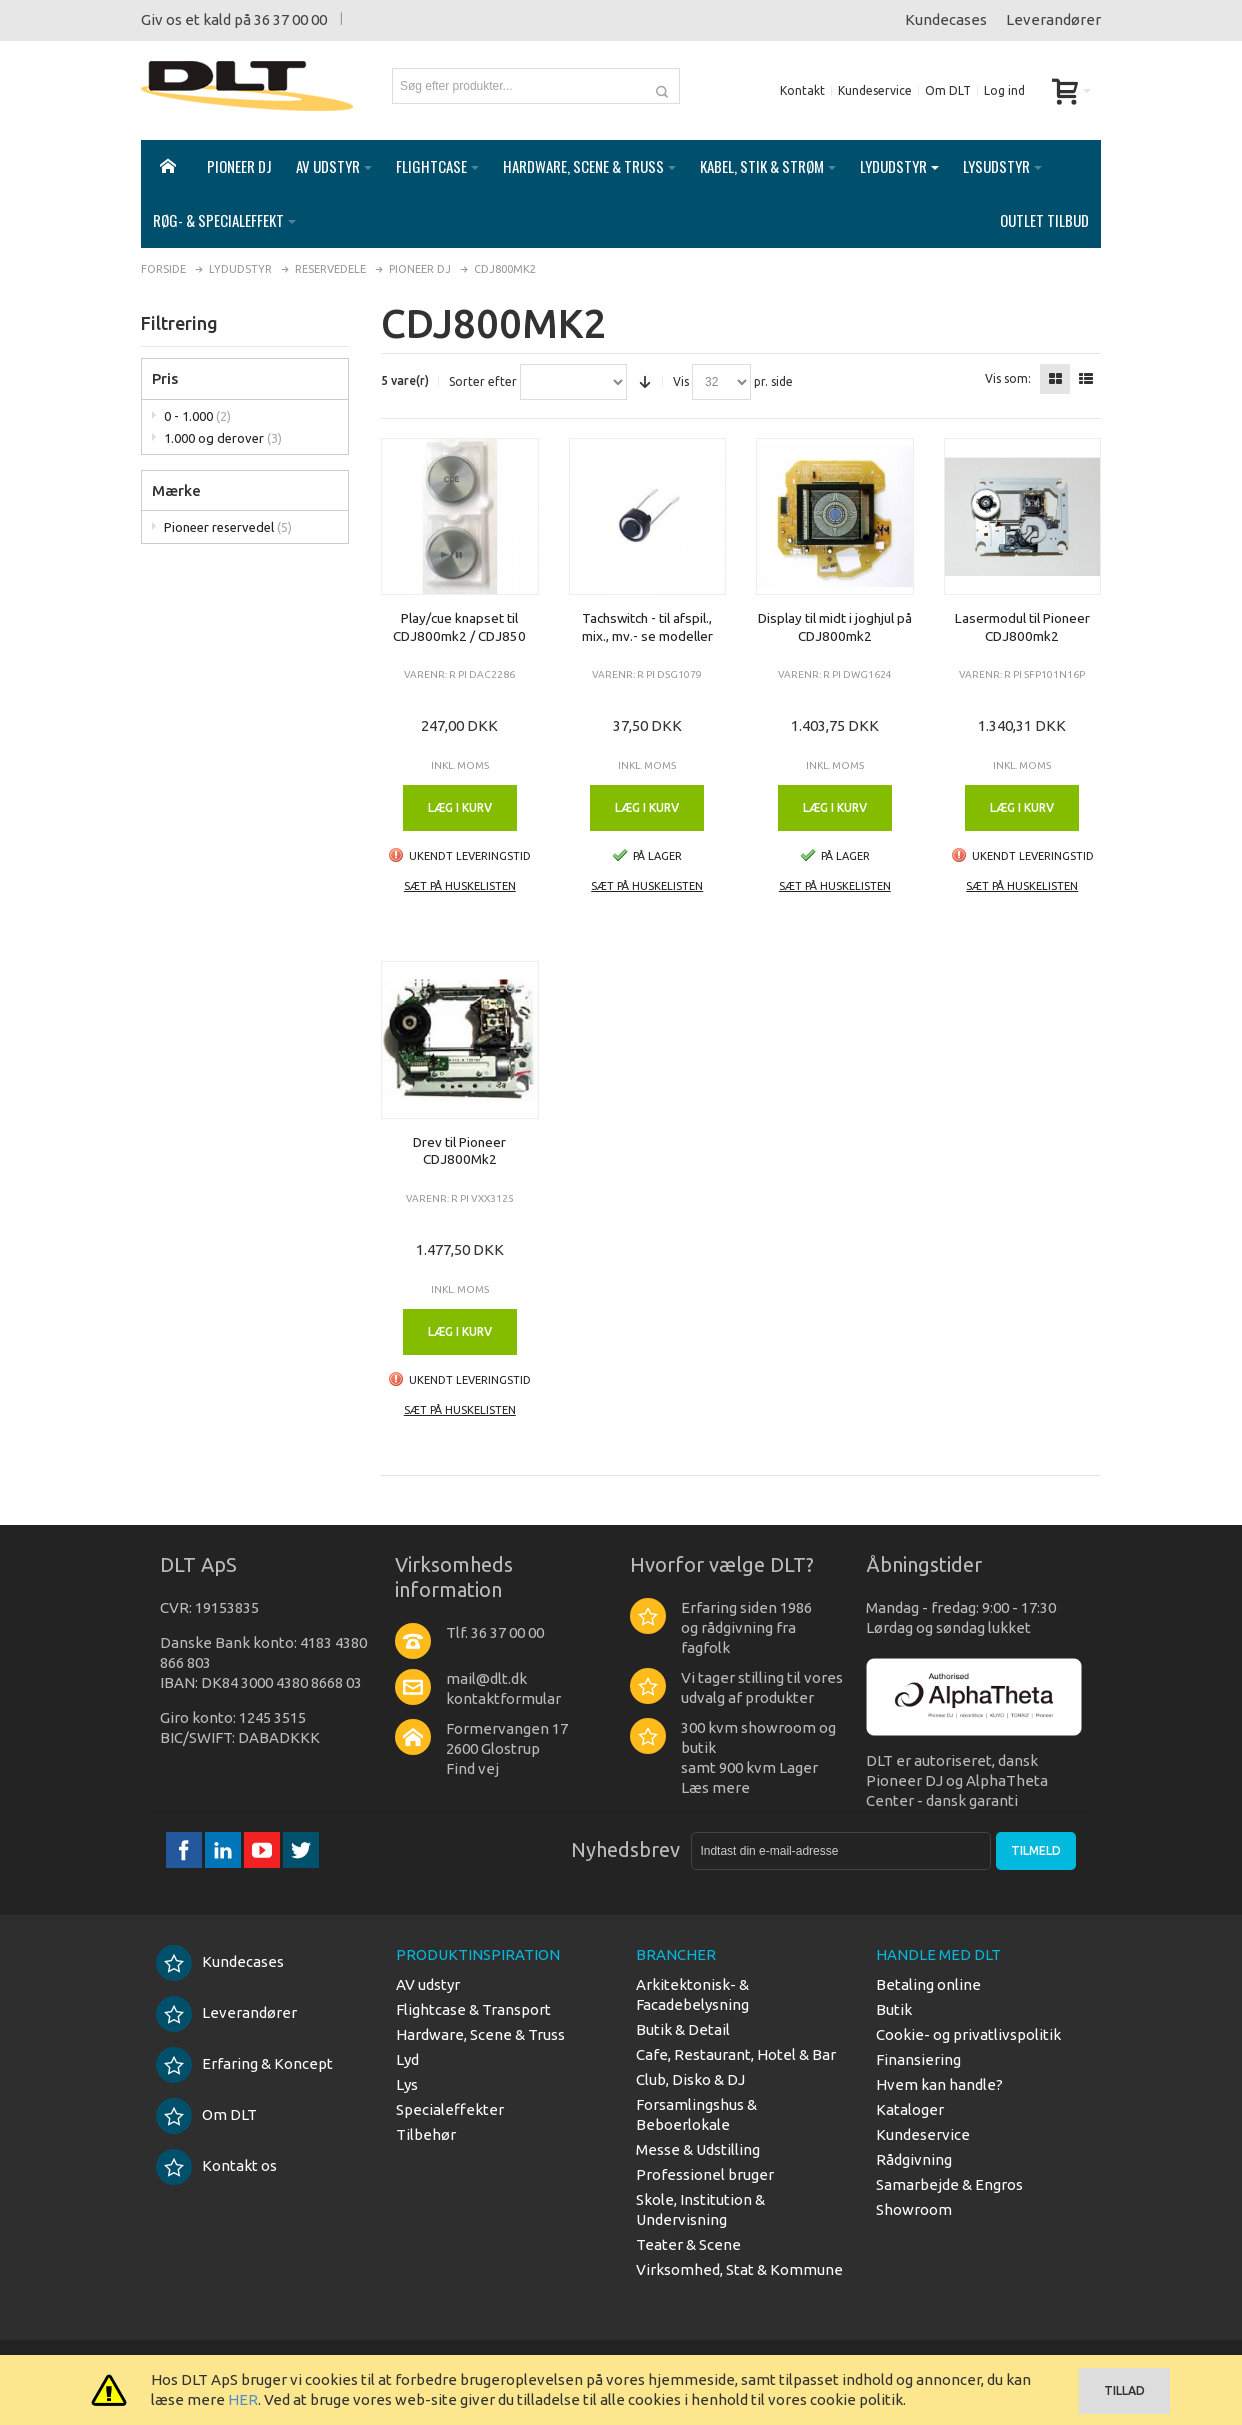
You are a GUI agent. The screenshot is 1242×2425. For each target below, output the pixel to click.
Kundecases (946, 19)
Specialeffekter (450, 2109)
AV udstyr (428, 1984)
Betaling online (928, 1984)
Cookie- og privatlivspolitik (968, 2034)
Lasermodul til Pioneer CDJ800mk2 (1022, 627)
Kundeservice (875, 90)
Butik (894, 2009)
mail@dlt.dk (486, 1678)
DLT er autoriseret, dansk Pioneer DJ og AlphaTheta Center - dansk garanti (957, 1780)
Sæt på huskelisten (460, 886)
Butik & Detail (683, 2029)
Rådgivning (914, 2159)
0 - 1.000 (197, 416)
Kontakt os (216, 2165)
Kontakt (802, 90)
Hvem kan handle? (939, 2084)
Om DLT (948, 90)
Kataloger (910, 2109)
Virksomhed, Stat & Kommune (739, 2269)
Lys (407, 2084)
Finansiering (918, 2059)
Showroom (914, 2209)
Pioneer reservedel (228, 527)
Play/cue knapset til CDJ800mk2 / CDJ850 (459, 627)
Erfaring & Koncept (244, 2063)
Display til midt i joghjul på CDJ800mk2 (835, 627)
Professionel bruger (705, 2174)
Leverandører (1053, 19)
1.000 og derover (223, 438)
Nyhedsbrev (625, 1849)
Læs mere (715, 1787)
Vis (681, 382)
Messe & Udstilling (698, 2149)
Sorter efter (483, 382)
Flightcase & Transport (473, 2009)
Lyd (407, 2059)
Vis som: (1008, 379)
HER (243, 2399)
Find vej (472, 1768)
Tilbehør (426, 2134)
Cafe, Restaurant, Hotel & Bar (736, 2054)
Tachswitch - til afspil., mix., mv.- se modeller (647, 627)
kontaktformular (503, 1698)
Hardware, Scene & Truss (480, 2034)
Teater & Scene (688, 2244)
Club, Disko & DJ (690, 2079)
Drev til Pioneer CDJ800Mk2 (459, 1151)
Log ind (1004, 90)
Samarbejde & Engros (949, 2184)
